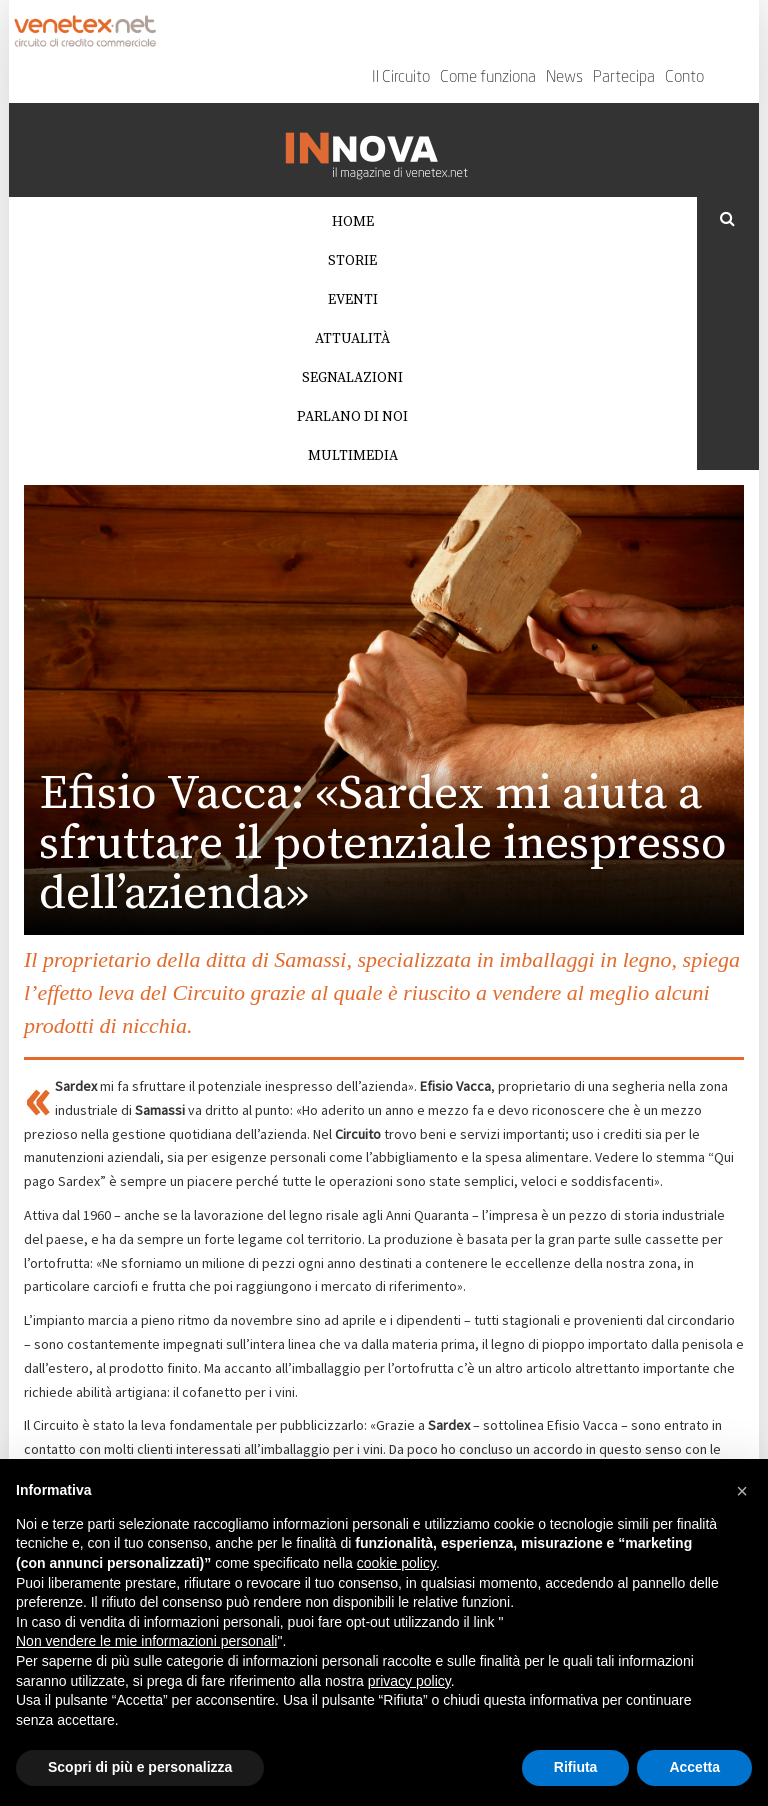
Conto (684, 78)
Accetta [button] (694, 1767)
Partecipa (624, 78)
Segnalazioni (352, 378)
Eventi (353, 300)
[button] (742, 1491)
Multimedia (353, 456)
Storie (352, 261)
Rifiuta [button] (576, 1767)
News (564, 78)
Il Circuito (401, 78)
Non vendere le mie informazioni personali (146, 1641)
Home (353, 222)
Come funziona (488, 78)
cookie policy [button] (396, 1563)
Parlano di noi (352, 417)
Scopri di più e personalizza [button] (140, 1767)
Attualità (352, 339)
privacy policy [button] (409, 1681)
